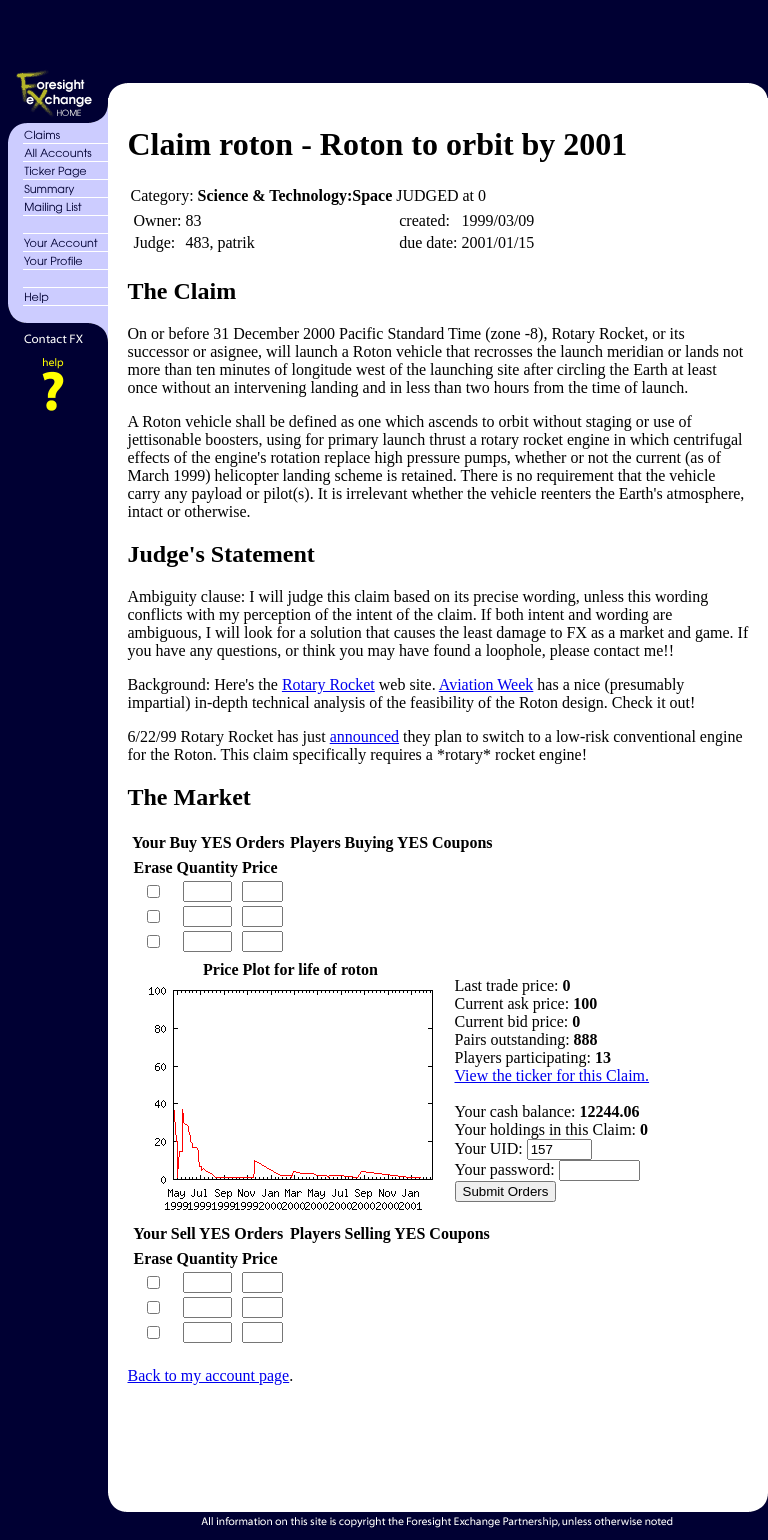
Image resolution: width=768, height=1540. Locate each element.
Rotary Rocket (328, 684)
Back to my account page (209, 1375)
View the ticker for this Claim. (552, 1075)
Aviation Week (486, 684)
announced (364, 736)
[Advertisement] (436, 38)
